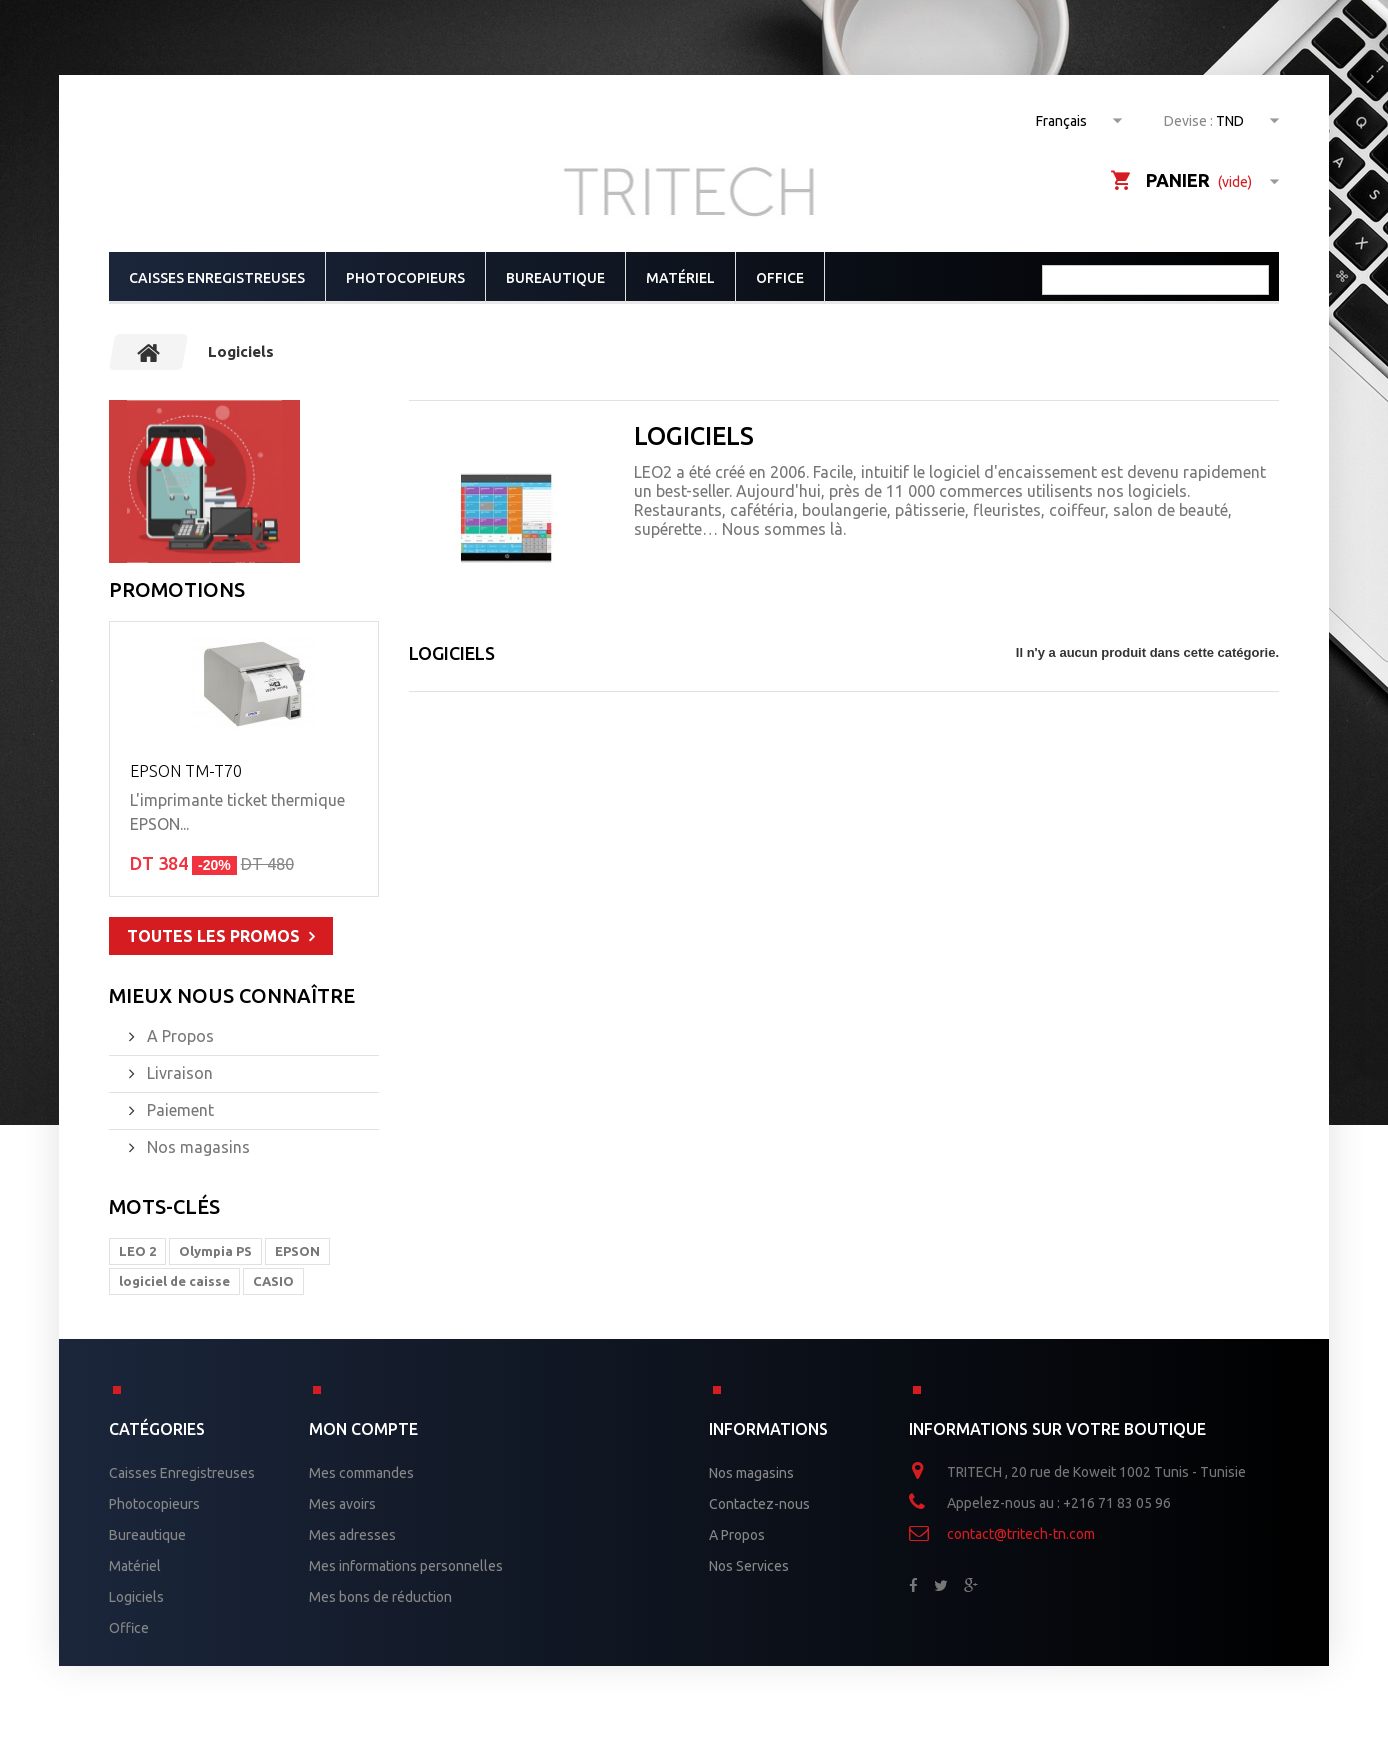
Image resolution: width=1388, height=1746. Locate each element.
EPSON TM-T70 (186, 771)
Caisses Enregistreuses (217, 278)
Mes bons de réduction (380, 1597)
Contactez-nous (759, 1504)
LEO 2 (137, 1251)
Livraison (178, 1073)
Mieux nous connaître (232, 995)
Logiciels (136, 1597)
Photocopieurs (405, 278)
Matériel (680, 278)
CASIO (273, 1281)
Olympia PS (215, 1251)
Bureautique (555, 278)
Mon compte (363, 1429)
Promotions (177, 589)
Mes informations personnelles (406, 1566)
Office (780, 278)
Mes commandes (361, 1473)
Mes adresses (352, 1535)
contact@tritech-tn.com (1021, 1534)
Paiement (178, 1110)
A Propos (178, 1036)
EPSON (297, 1251)
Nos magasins (196, 1147)
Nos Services (749, 1566)
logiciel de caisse (174, 1281)
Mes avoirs (342, 1504)
